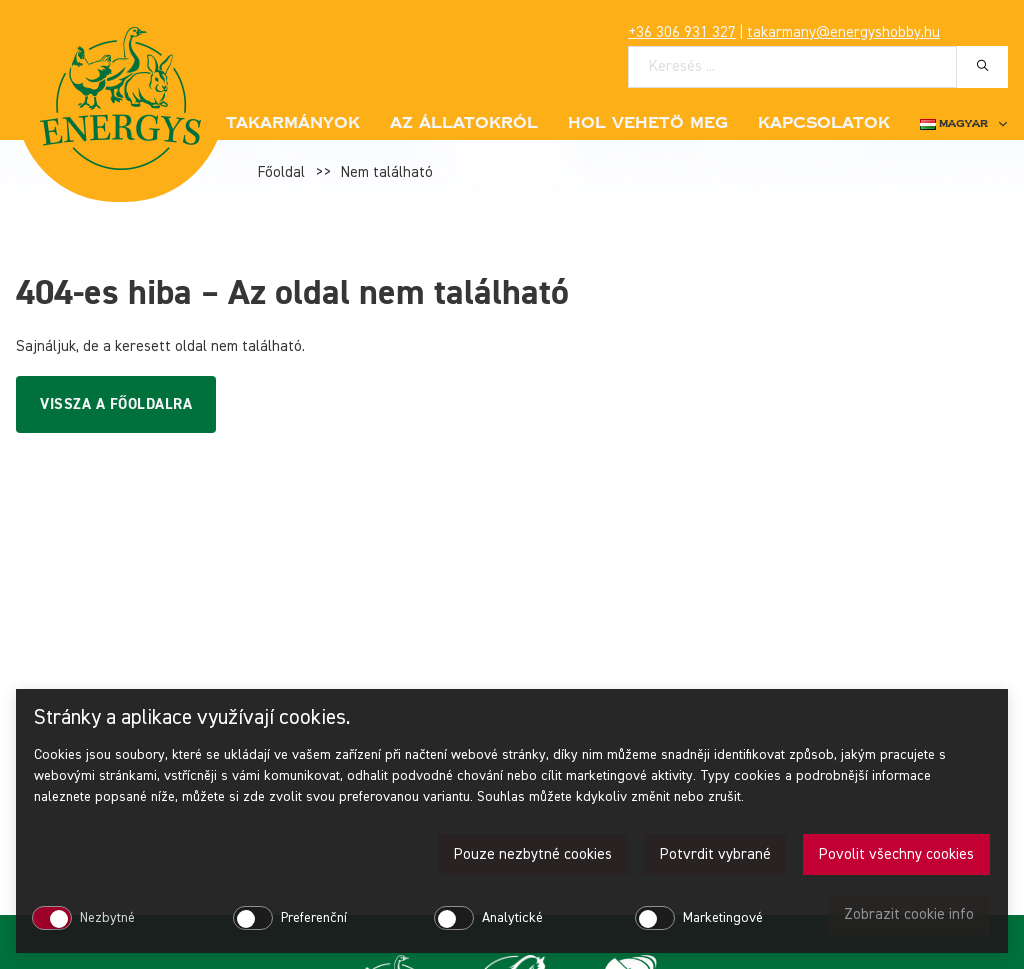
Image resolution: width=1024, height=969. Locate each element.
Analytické (512, 918)
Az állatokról (464, 123)
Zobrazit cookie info (909, 914)
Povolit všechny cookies (896, 854)
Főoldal (281, 172)
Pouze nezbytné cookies (533, 854)
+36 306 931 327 (682, 32)
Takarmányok (293, 123)
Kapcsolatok (824, 123)
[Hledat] (982, 66)
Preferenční (314, 918)
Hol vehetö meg (648, 123)
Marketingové (723, 918)
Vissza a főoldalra (116, 404)
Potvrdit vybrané (715, 854)
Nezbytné (107, 918)
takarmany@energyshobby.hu (843, 32)
